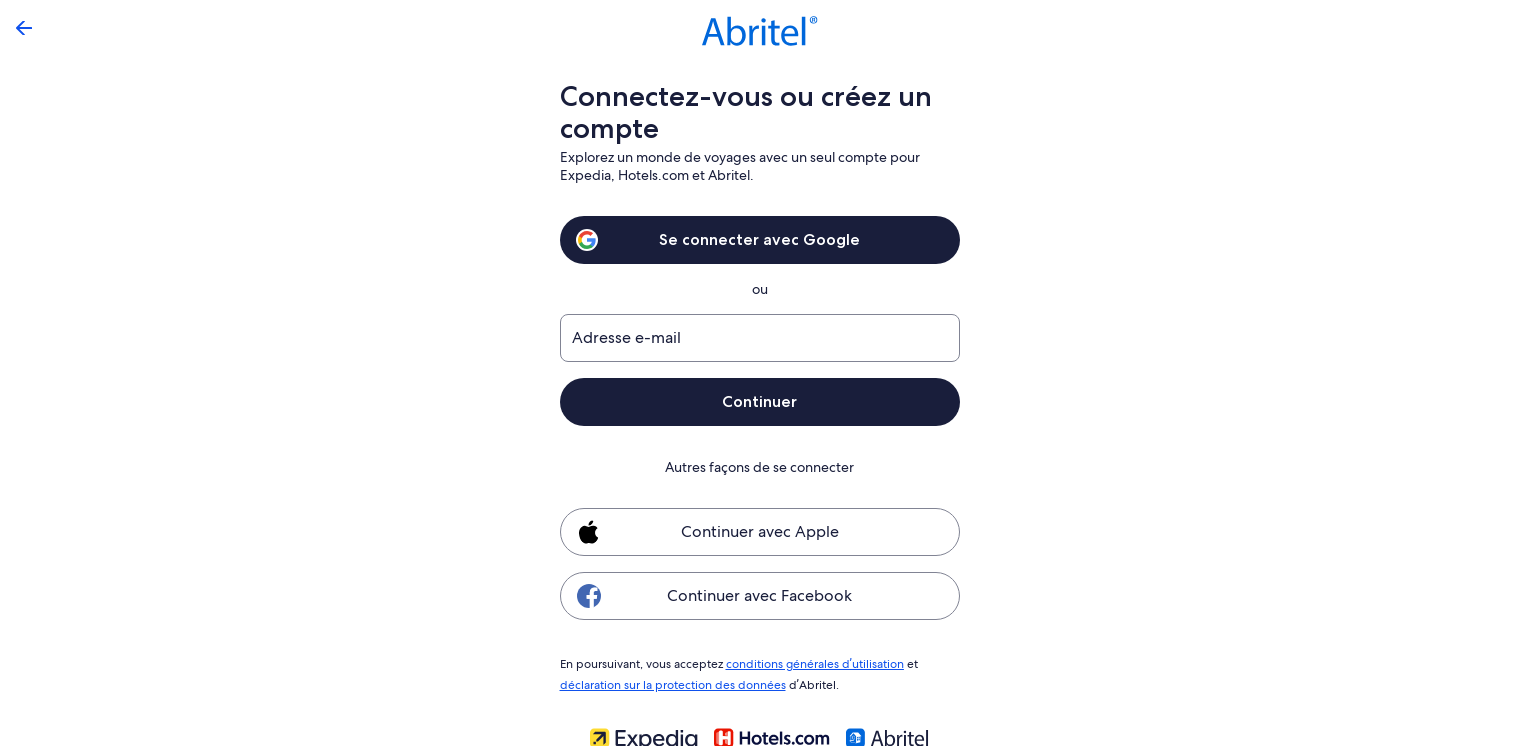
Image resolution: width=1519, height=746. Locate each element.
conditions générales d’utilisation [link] (811, 663)
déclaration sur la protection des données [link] (670, 682)
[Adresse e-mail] (760, 338)
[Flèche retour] (24, 28)
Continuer (760, 401)
